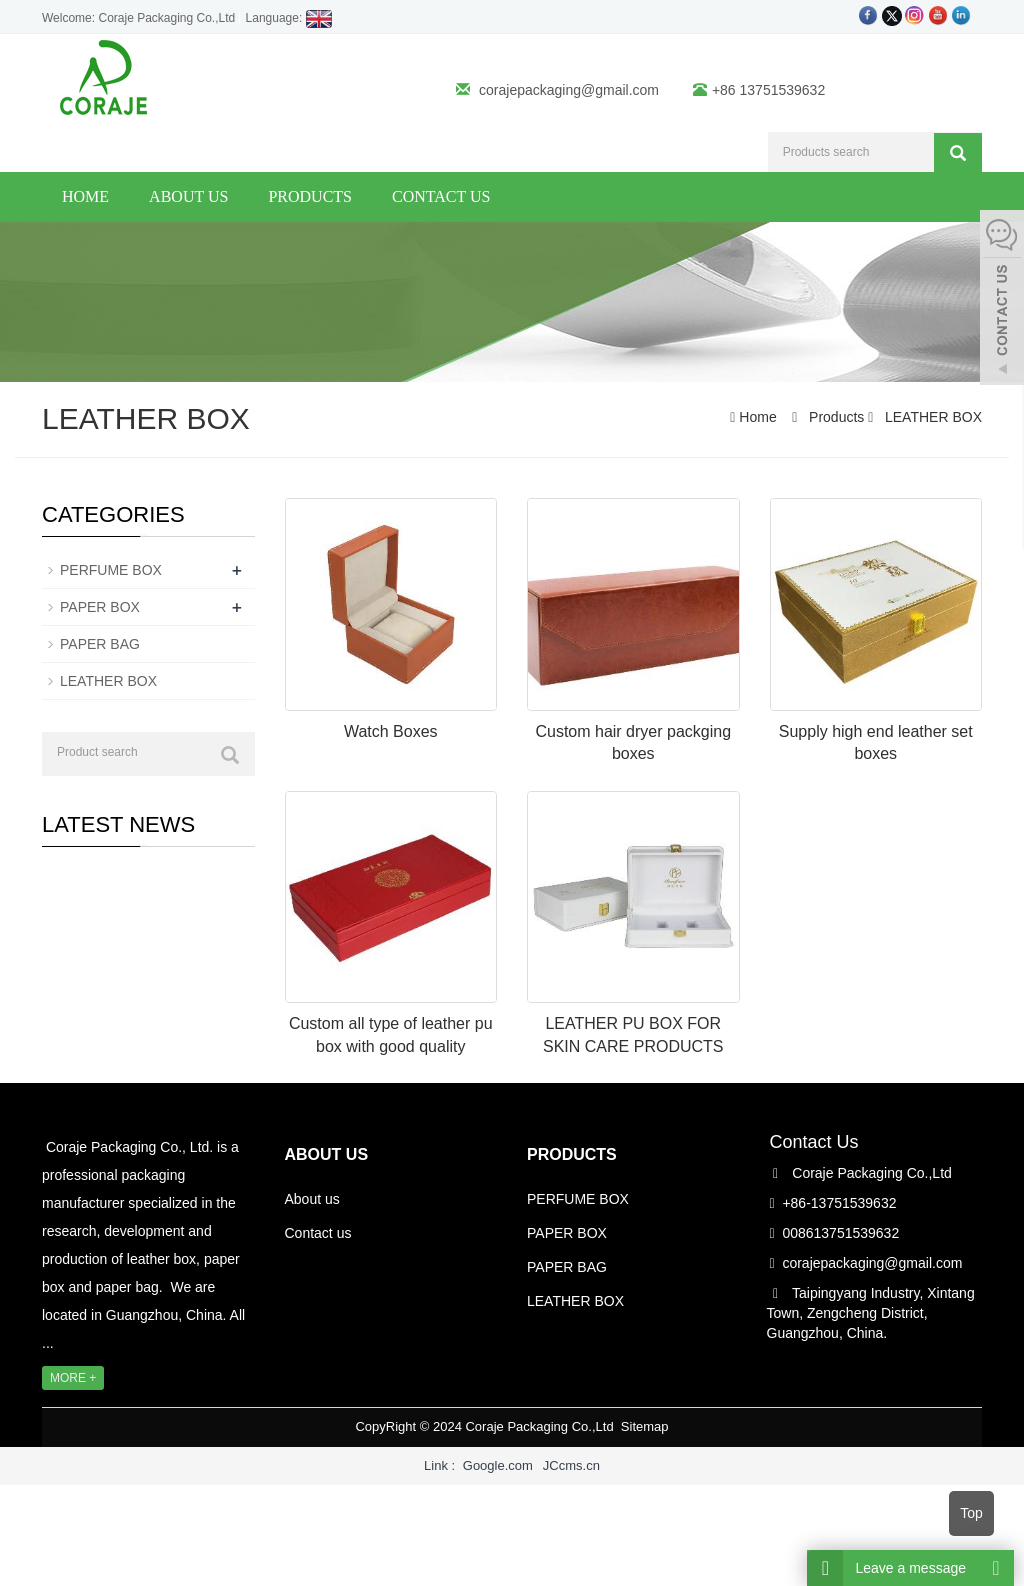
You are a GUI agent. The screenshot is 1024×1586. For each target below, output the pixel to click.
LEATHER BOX (931, 417)
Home (85, 196)
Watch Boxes (391, 731)
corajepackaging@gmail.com (569, 90)
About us (188, 196)
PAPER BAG (100, 644)
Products (310, 196)
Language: (289, 18)
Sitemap (645, 1426)
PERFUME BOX (111, 570)
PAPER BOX (100, 607)
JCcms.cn (571, 1465)
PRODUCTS (572, 1154)
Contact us (441, 196)
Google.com (498, 1465)
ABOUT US (327, 1154)
